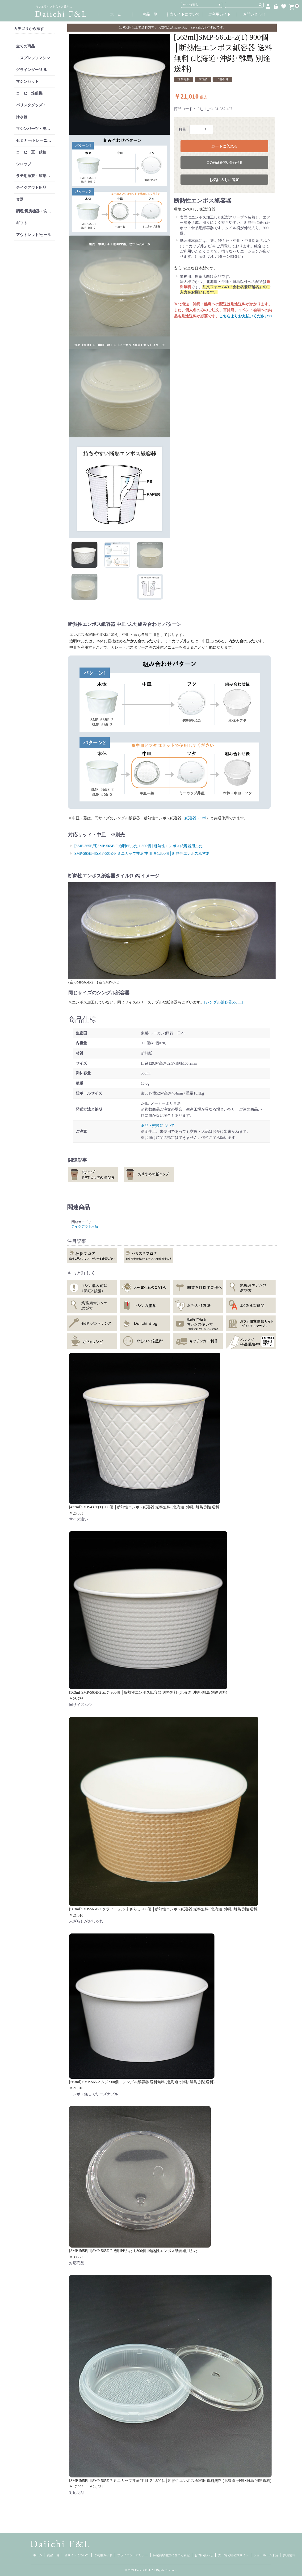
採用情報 (289, 2555)
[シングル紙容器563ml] (223, 1002)
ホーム (115, 14)
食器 (20, 199)
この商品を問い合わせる (224, 162)
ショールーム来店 (266, 2555)
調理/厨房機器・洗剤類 (35, 211)
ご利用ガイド (219, 14)
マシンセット (27, 81)
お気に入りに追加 (224, 180)
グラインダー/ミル (31, 70)
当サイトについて (185, 14)
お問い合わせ (254, 14)
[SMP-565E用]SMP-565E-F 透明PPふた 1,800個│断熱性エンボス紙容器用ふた (138, 846)
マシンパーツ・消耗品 (35, 129)
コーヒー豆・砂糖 (31, 152)
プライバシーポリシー (132, 2555)
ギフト (21, 223)
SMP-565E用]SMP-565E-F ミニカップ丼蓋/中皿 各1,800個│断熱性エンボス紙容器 (142, 853)
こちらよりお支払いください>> (246, 316)
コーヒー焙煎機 (29, 93)
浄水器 (21, 117)
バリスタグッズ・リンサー (35, 105)
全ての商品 (25, 46)
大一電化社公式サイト (233, 2555)
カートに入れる (224, 146)
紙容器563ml (195, 818)
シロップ (23, 164)
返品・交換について (158, 1126)
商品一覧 (150, 14)
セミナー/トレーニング (35, 140)
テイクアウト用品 (31, 188)
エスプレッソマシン (33, 58)
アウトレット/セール (33, 235)
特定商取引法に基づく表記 (171, 2555)
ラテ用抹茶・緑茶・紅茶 (35, 176)
